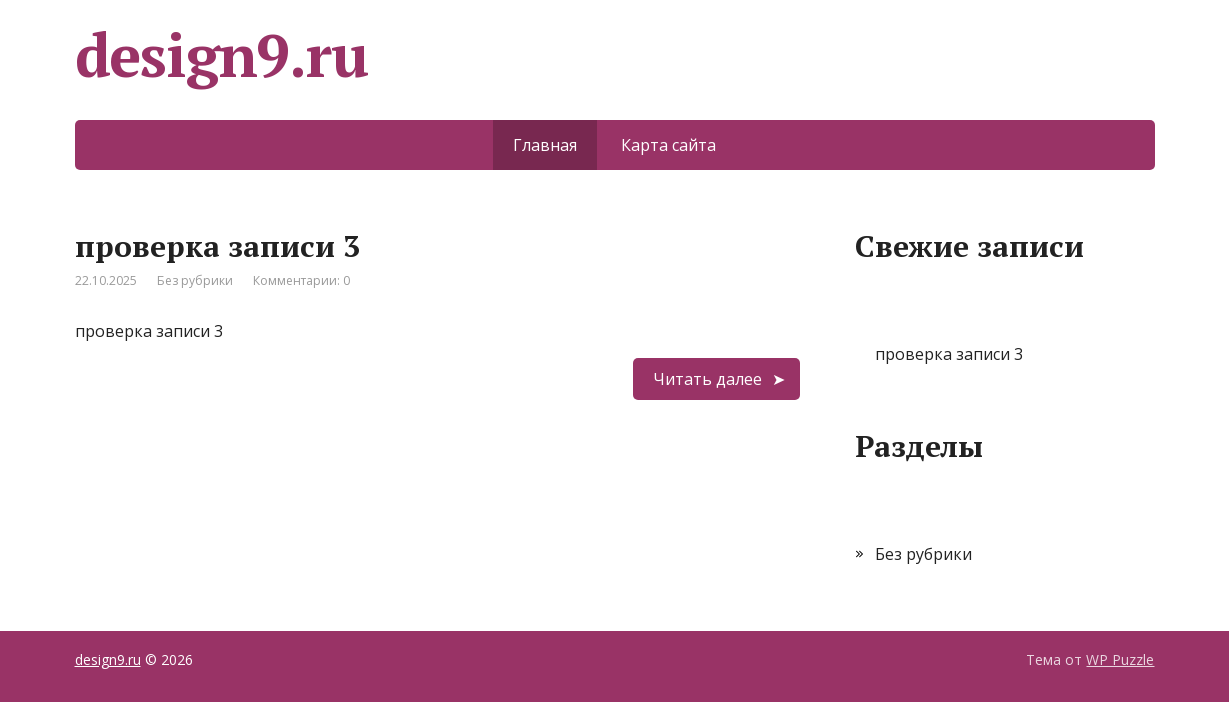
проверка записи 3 (217, 246)
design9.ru (108, 659)
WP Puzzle (1120, 659)
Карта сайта (668, 145)
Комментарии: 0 (301, 280)
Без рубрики (195, 280)
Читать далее (707, 379)
